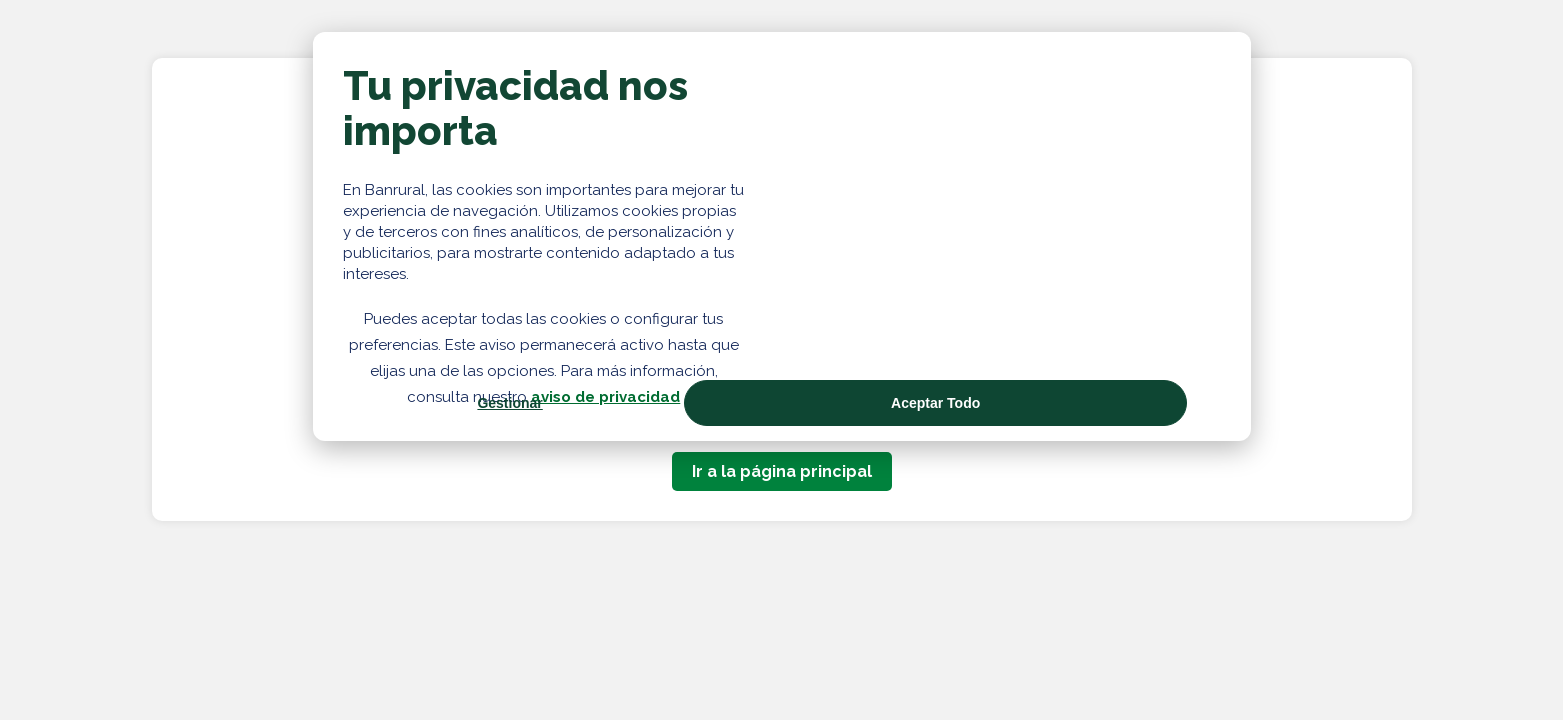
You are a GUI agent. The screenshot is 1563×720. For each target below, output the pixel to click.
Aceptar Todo (935, 403)
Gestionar (509, 403)
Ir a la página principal (782, 471)
